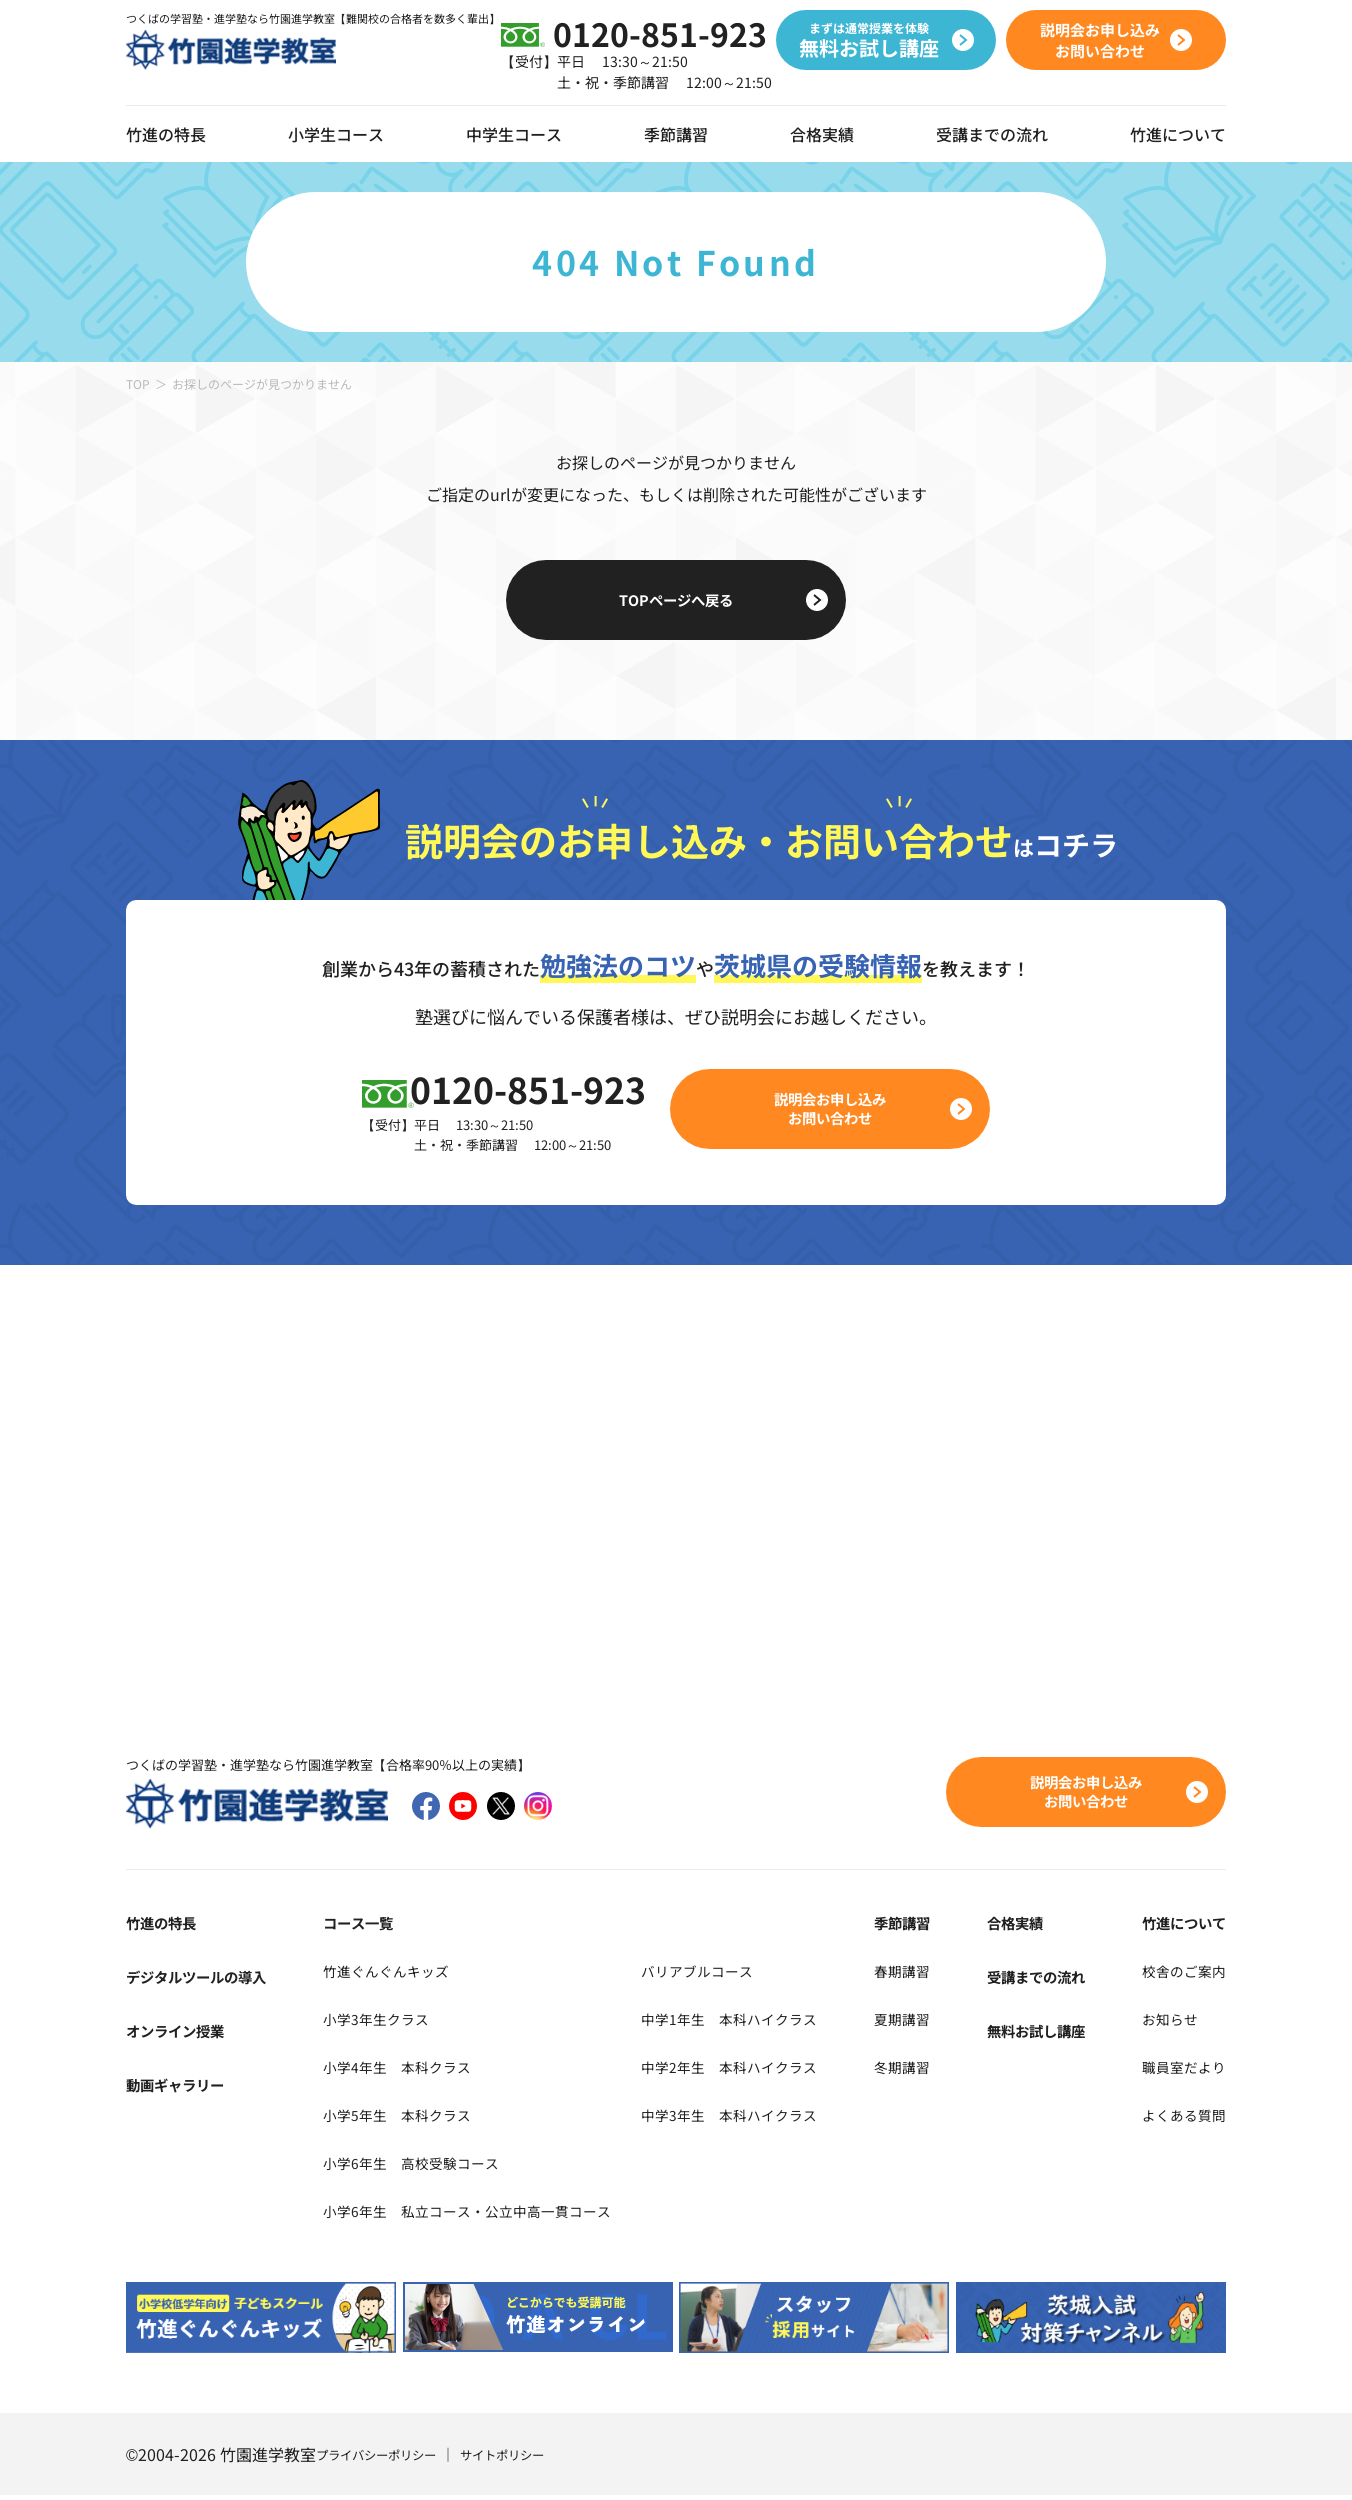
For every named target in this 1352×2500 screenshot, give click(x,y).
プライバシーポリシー (386, 2459)
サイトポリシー (529, 2459)
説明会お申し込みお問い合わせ (842, 1110)
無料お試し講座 (1047, 2034)
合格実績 (822, 134)
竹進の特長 (166, 1926)
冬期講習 (932, 2070)
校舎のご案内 (1178, 1974)
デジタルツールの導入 (206, 1980)
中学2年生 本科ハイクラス (772, 2070)
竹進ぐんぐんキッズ (385, 1974)
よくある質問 (1178, 2118)
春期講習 (932, 1974)
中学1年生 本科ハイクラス (772, 2022)
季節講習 (676, 134)
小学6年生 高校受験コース (413, 2166)
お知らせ (1162, 2022)
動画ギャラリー (182, 2088)
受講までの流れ (992, 134)
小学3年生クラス (373, 2022)
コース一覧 (353, 1926)
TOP (138, 383)
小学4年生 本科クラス (397, 2070)
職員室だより (1178, 2070)
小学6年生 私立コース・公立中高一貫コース (477, 2214)
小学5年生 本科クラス (397, 2118)
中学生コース (514, 134)
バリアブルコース (736, 1974)
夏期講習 (932, 2022)
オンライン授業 (182, 2034)
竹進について (1178, 1926)
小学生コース (336, 134)
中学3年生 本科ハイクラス (772, 2118)
